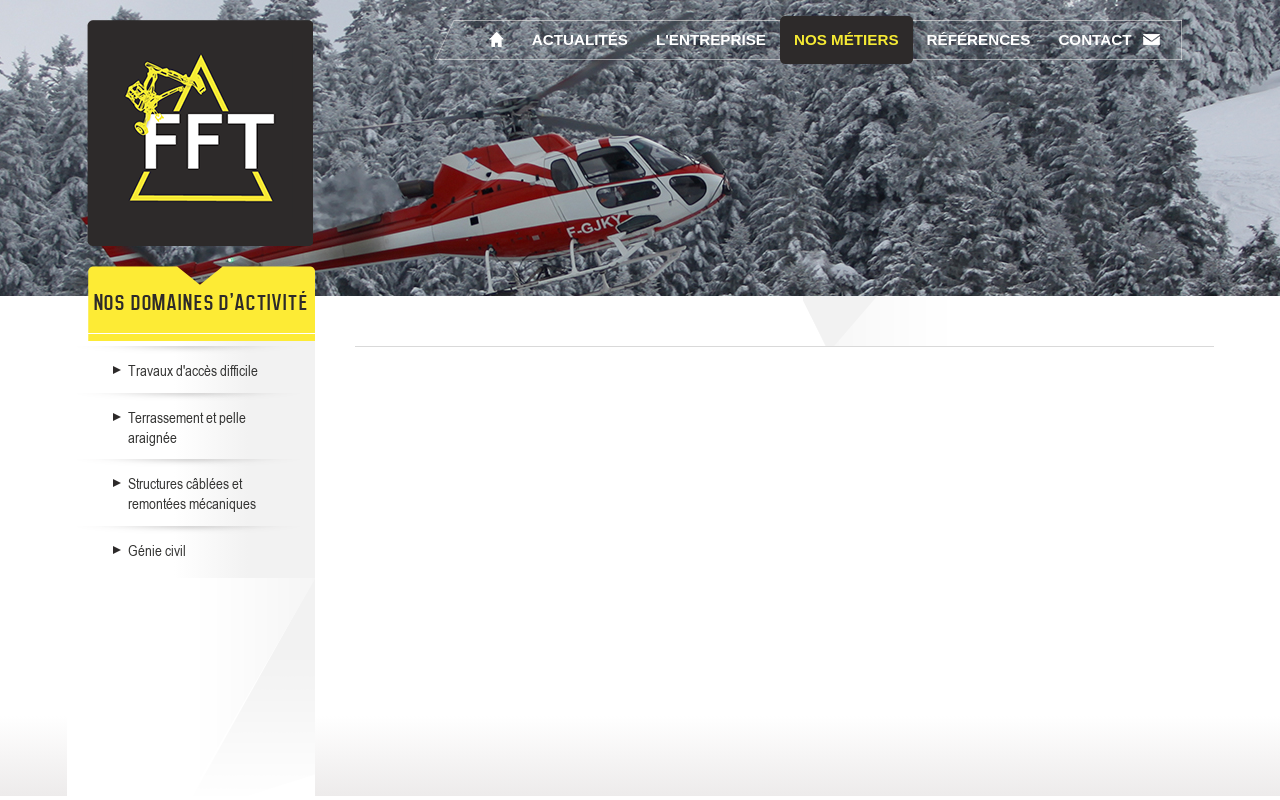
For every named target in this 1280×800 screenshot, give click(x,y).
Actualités (580, 39)
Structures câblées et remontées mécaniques (192, 493)
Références (979, 39)
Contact (1094, 39)
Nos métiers (846, 39)
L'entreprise (711, 39)
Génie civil (157, 550)
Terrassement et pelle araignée (187, 427)
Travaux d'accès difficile (193, 370)
